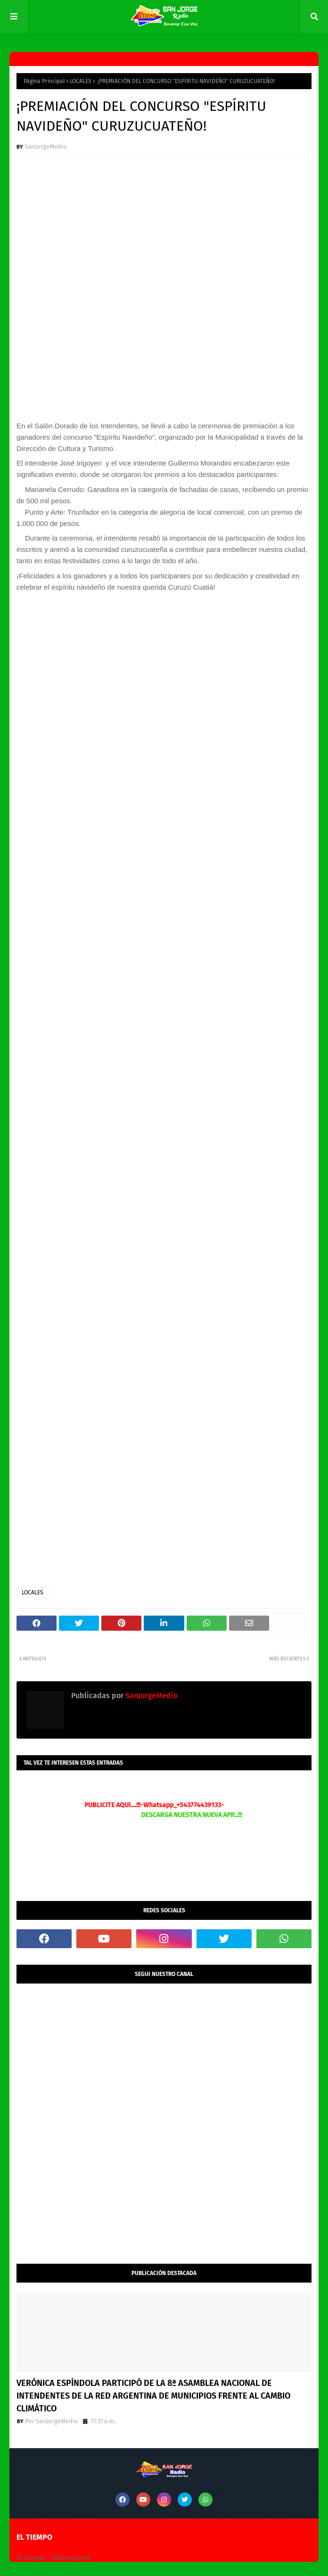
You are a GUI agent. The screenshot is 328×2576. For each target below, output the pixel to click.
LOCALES (80, 81)
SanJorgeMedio (46, 146)
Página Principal (44, 81)
